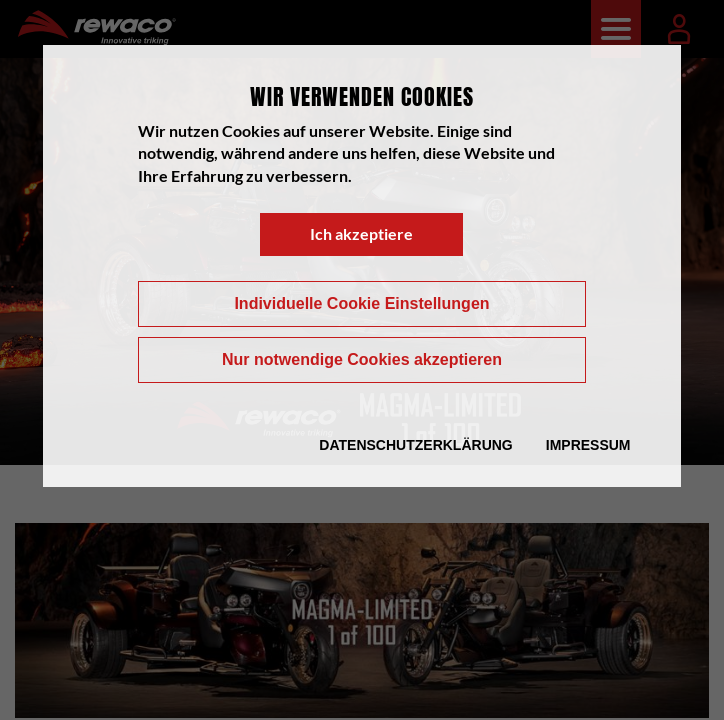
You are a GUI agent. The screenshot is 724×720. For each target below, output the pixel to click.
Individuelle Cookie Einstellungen (361, 303)
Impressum (588, 445)
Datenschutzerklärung (415, 445)
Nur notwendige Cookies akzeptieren (362, 359)
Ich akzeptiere (361, 233)
